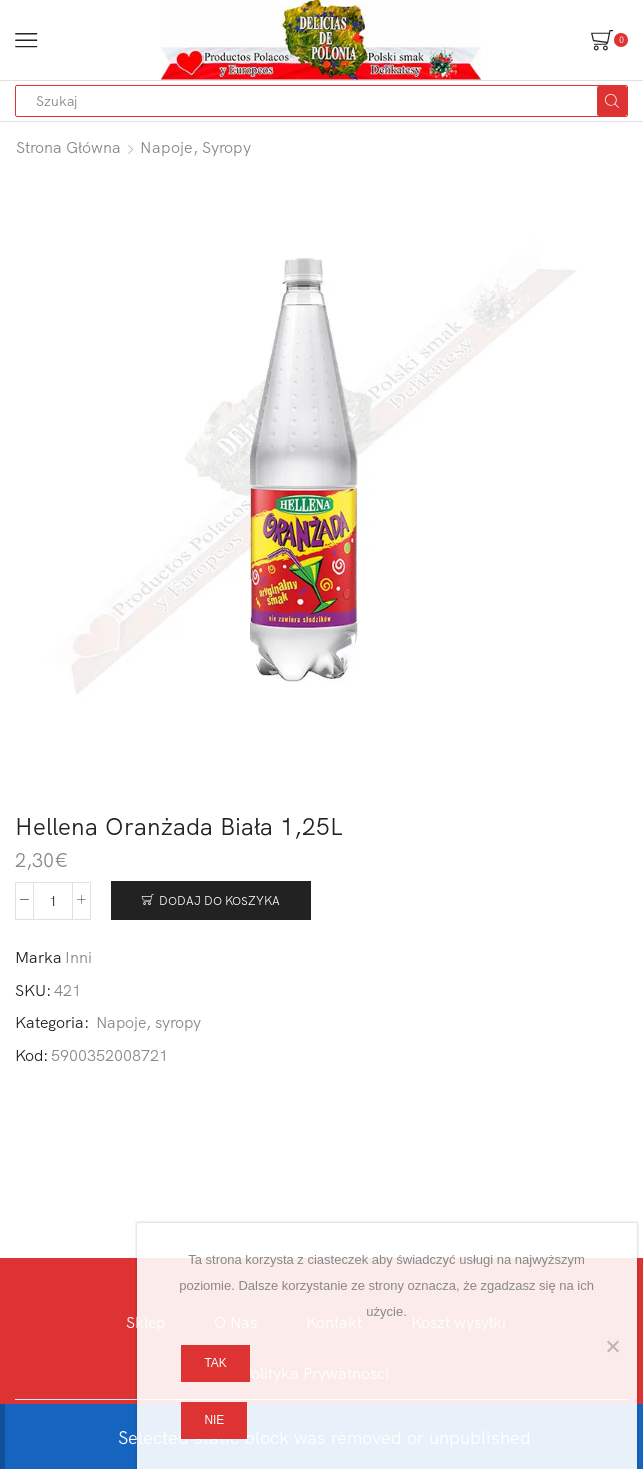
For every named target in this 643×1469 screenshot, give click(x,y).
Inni (78, 957)
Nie (214, 1420)
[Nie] (612, 1346)
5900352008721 (109, 1055)
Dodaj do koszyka (219, 900)
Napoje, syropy (195, 147)
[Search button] (612, 101)
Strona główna (68, 147)
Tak (215, 1363)
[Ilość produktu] (53, 901)
